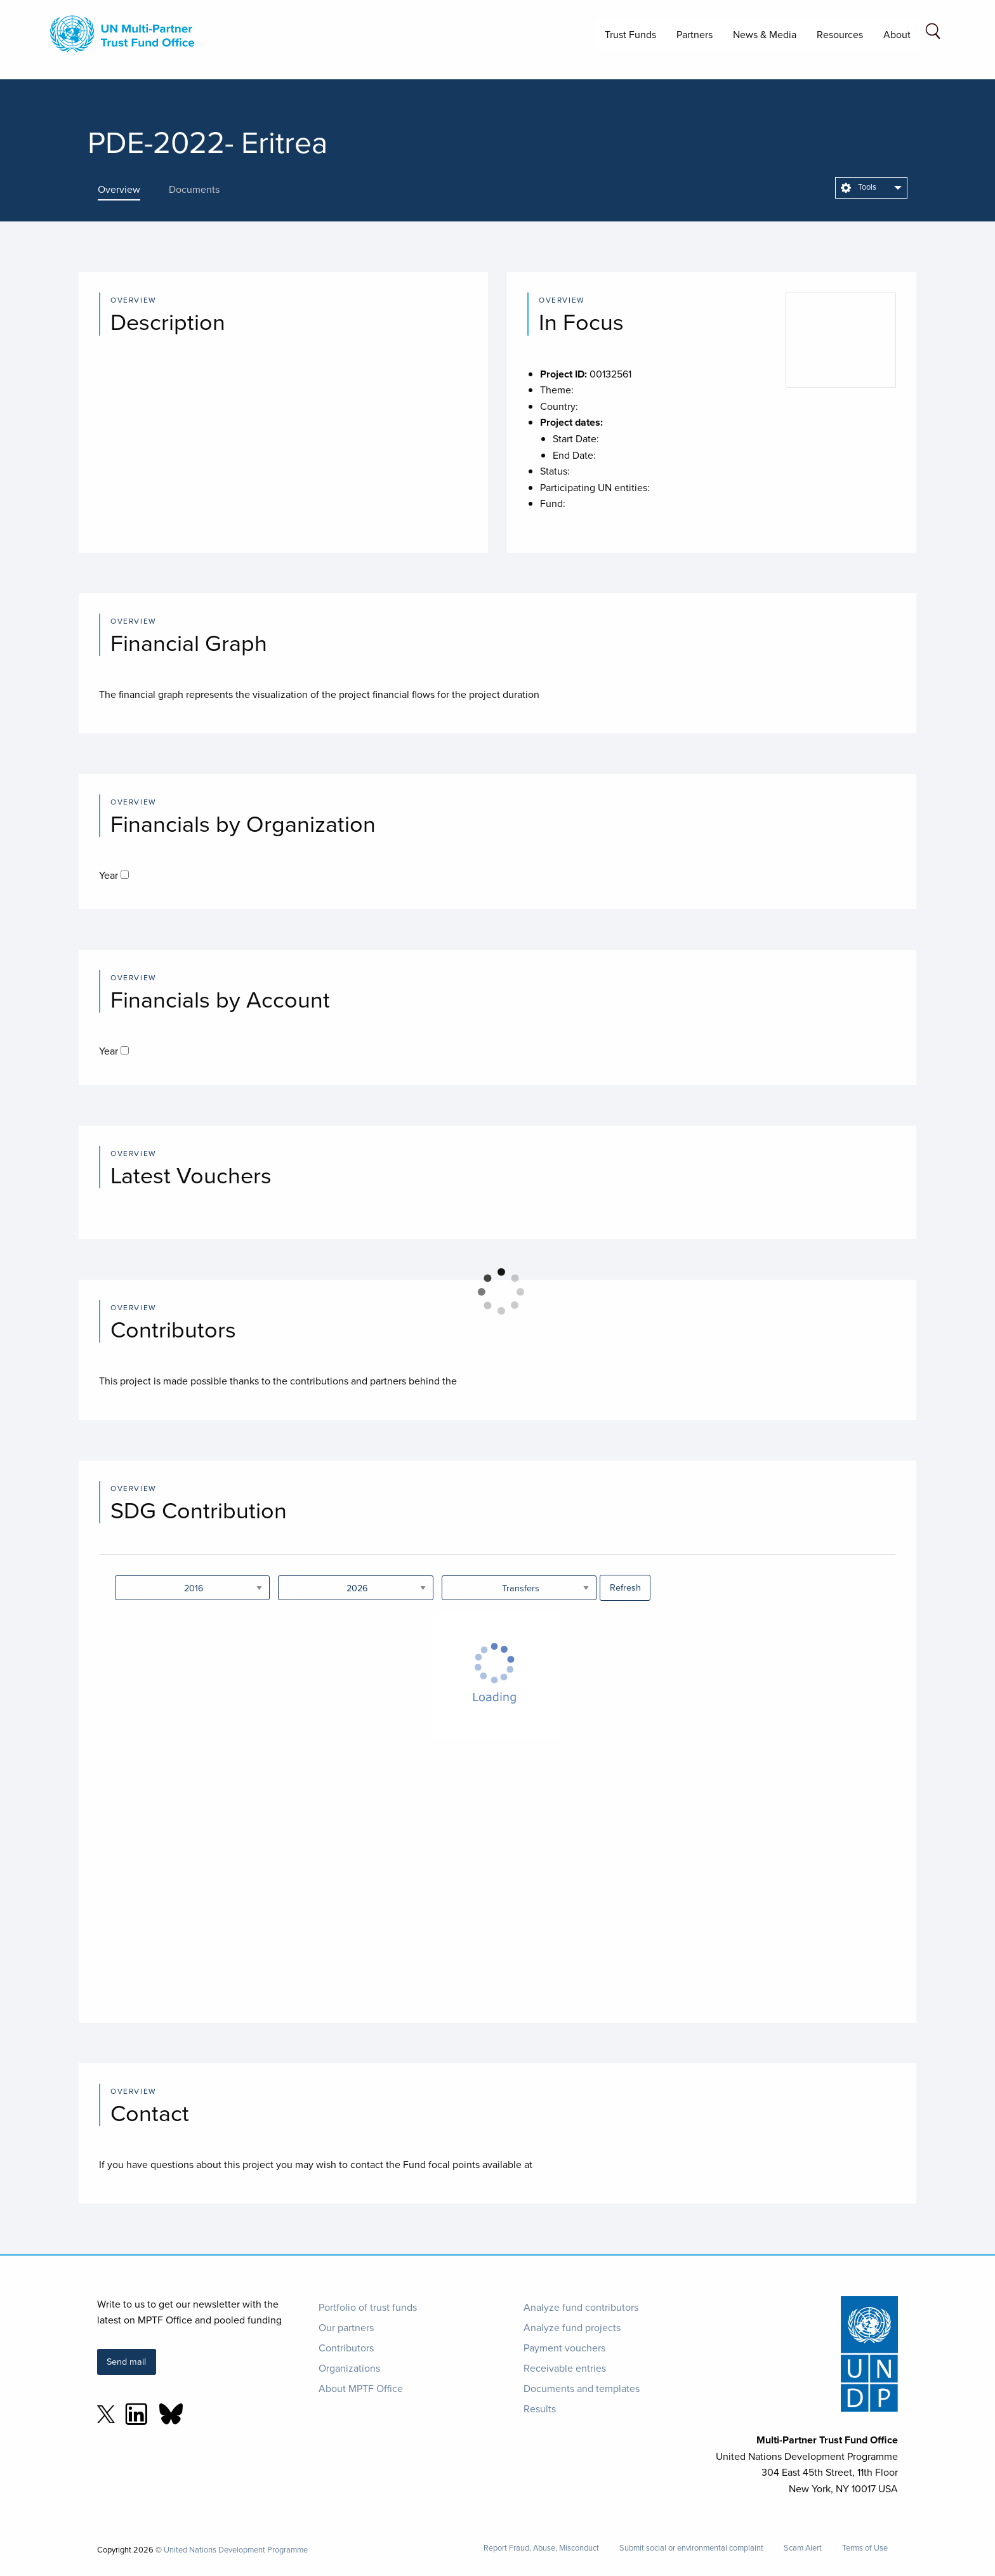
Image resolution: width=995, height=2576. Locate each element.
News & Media (764, 34)
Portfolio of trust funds (368, 2307)
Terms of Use (865, 2548)
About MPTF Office (361, 2388)
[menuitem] (871, 188)
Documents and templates (582, 2388)
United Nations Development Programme (236, 2549)
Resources (840, 34)
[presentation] (128, 189)
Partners (694, 34)
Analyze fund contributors (581, 2307)
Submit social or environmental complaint (691, 2548)
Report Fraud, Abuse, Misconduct (541, 2548)
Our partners (346, 2327)
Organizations (349, 2368)
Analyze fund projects (572, 2327)
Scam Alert (803, 2548)
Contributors (346, 2348)
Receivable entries (565, 2368)
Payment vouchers (564, 2348)
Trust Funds (630, 34)
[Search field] (933, 33)
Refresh (625, 1587)
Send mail (126, 2361)
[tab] (128, 189)
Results (540, 2408)
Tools (858, 186)
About (897, 34)
